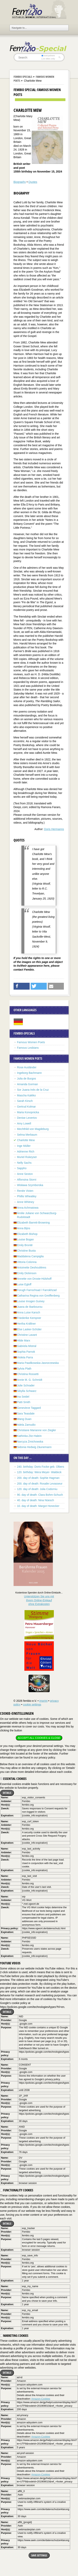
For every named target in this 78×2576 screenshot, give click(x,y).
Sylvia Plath (24, 1368)
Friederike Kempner (29, 1317)
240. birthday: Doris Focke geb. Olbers (40, 1466)
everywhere (48, 55)
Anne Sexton (25, 1173)
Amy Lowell (24, 1123)
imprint (43, 1700)
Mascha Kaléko (26, 1095)
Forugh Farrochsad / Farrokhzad (37, 1290)
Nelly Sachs (24, 1162)
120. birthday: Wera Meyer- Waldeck (39, 1472)
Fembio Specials (23, 76)
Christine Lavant (27, 1334)
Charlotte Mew (26, 1140)
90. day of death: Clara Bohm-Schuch (40, 1494)
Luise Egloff (24, 1284)
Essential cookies (13, 1779)
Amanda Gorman (27, 1084)
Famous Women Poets (31, 1042)
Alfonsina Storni (26, 1179)
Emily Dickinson (27, 1273)
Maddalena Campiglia (30, 1256)
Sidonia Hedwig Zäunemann (34, 1447)
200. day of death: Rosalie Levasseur (39, 1483)
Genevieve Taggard (29, 1407)
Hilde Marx (23, 1340)
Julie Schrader (26, 1385)
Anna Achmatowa (28, 1207)
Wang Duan (24, 1419)
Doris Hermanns (54, 829)
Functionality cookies (16, 2190)
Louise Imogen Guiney (31, 1301)
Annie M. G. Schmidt (29, 1379)
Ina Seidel (23, 1396)
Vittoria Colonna (27, 1262)
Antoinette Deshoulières (31, 1267)
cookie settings (32, 1704)
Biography (20, 181)
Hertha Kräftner (26, 1323)
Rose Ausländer (27, 1067)
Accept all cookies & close (39, 1737)
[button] (22, 986)
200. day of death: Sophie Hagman (38, 1477)
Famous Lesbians (28, 1047)
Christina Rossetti (28, 1374)
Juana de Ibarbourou (29, 1306)
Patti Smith (23, 1402)
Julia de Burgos (26, 1078)
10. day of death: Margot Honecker (38, 1505)
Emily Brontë (25, 1245)
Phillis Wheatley (27, 1196)
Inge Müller (24, 1145)
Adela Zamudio (26, 1424)
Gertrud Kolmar (26, 1106)
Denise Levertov (27, 1117)
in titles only (48, 58)
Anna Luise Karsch (28, 1312)
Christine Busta (26, 1250)
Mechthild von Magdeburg (33, 1129)
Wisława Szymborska (30, 1185)
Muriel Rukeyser (27, 1157)
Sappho (22, 1168)
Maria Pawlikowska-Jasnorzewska (38, 1362)
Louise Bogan (25, 1239)
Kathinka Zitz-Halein (29, 1435)
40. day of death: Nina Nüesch (35, 1500)
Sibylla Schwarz (27, 1390)
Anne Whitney (25, 1202)
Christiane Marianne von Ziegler (36, 1430)
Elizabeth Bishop (27, 1234)
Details (7, 1793)
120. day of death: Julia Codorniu (37, 1489)
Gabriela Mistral (26, 1346)
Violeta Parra (25, 1357)
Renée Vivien (25, 1190)
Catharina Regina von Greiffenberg (38, 1295)
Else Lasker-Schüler (29, 1329)
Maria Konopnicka (28, 1112)
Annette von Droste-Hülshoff (34, 1278)
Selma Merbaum (27, 1134)
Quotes (32, 181)
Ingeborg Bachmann (29, 1072)
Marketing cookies (14, 2335)
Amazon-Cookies (40, 2398)
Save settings (39, 2555)
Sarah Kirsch (25, 1100)
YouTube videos (10, 1963)
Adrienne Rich (25, 1151)
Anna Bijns (23, 1228)
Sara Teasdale (26, 1413)
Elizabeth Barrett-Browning (33, 1222)
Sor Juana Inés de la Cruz (33, 1089)
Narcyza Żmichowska (30, 1441)
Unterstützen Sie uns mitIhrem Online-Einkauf (39, 1600)
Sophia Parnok (26, 1351)
